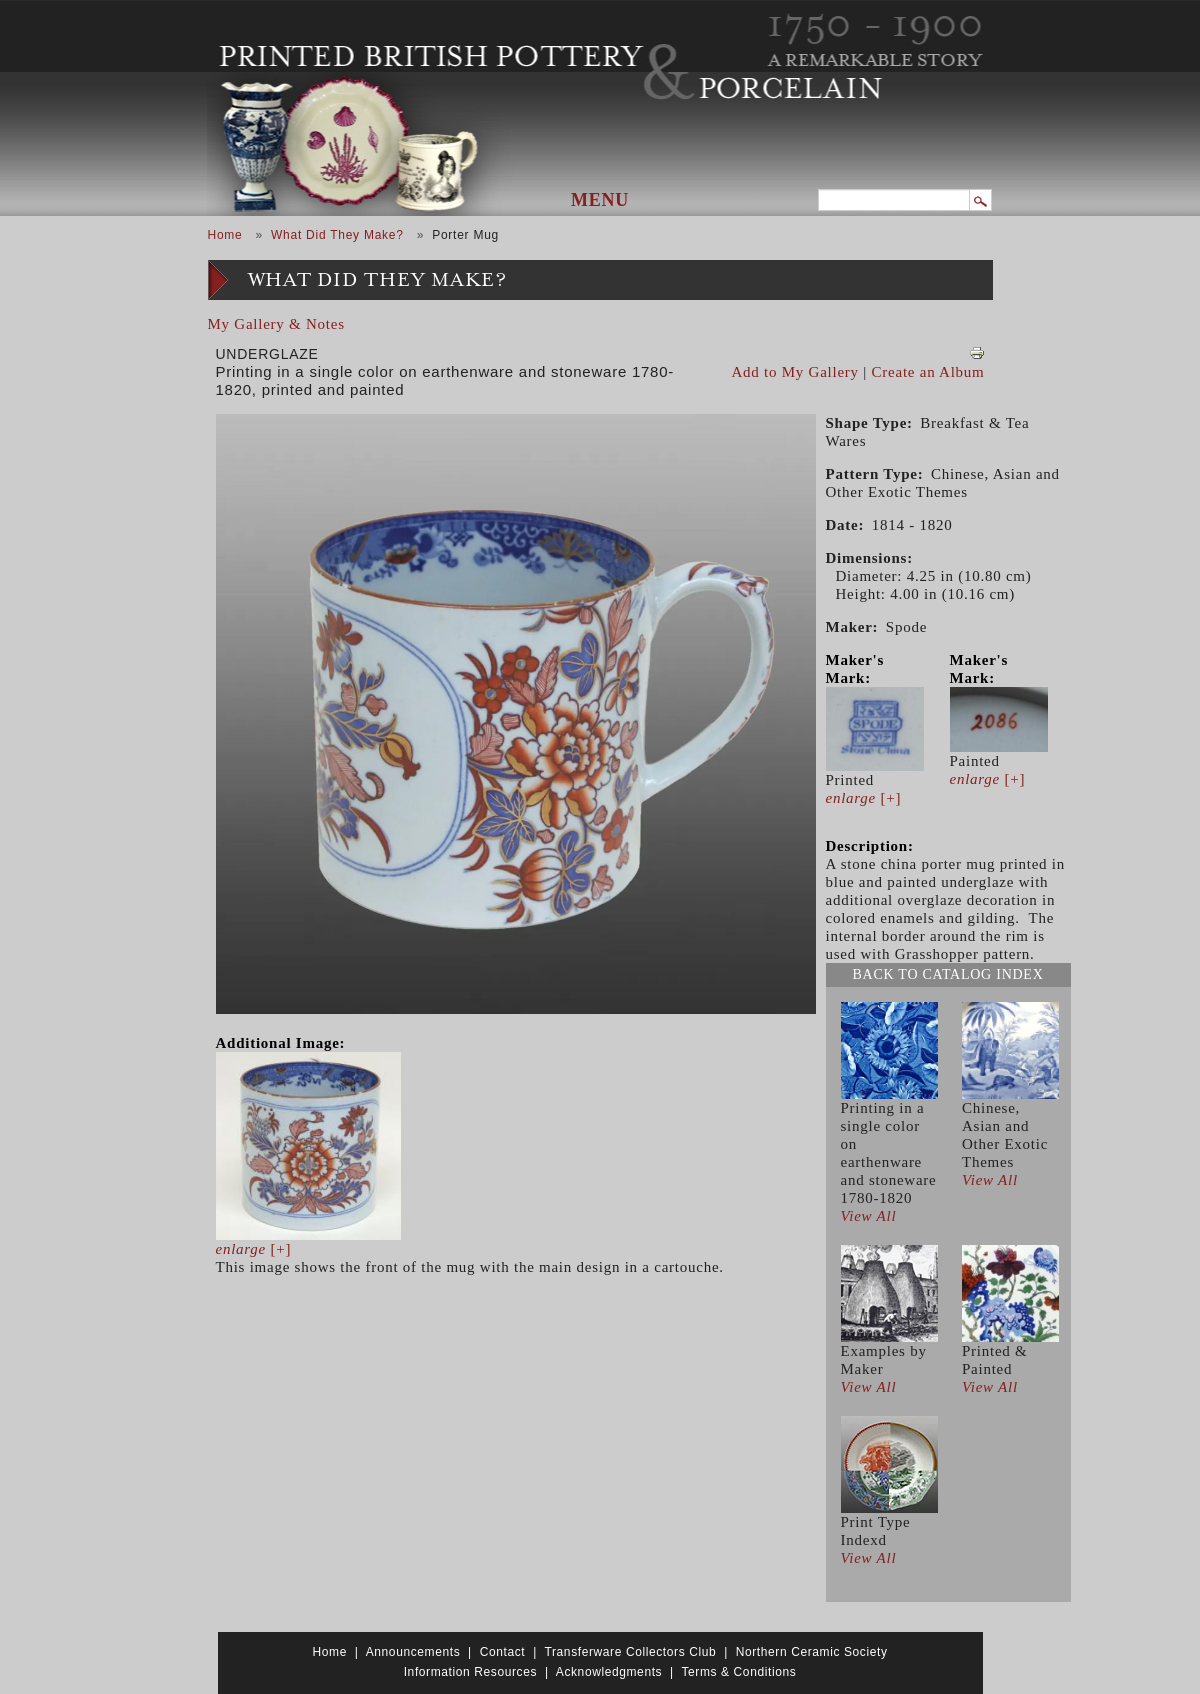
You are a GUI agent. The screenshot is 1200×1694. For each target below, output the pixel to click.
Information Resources (470, 1672)
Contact (503, 1652)
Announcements (413, 1652)
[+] (254, 1249)
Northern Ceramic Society (812, 1652)
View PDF (977, 353)
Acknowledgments (609, 1672)
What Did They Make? (337, 235)
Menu (600, 200)
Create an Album (928, 372)
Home (225, 235)
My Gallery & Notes (276, 324)
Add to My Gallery (795, 372)
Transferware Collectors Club (631, 1652)
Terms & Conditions (738, 1672)
